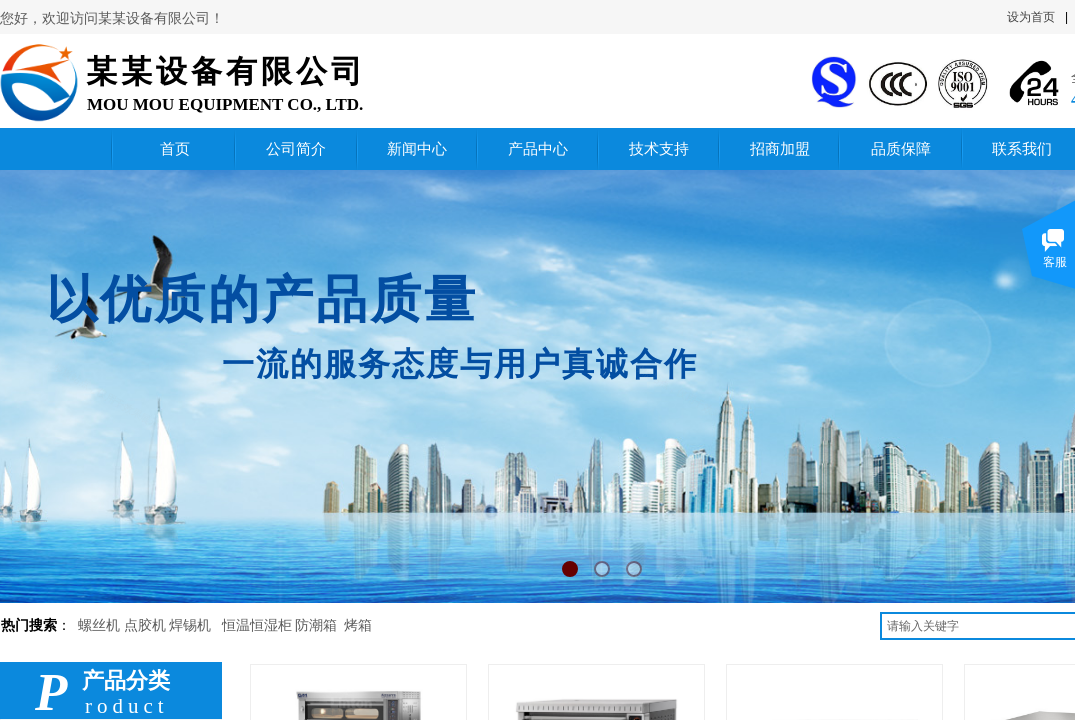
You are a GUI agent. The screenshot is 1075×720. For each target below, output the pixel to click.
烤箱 (358, 625)
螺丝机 (99, 625)
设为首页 (1031, 17)
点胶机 (145, 625)
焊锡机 (190, 625)
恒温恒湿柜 (257, 625)
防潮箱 (316, 625)
